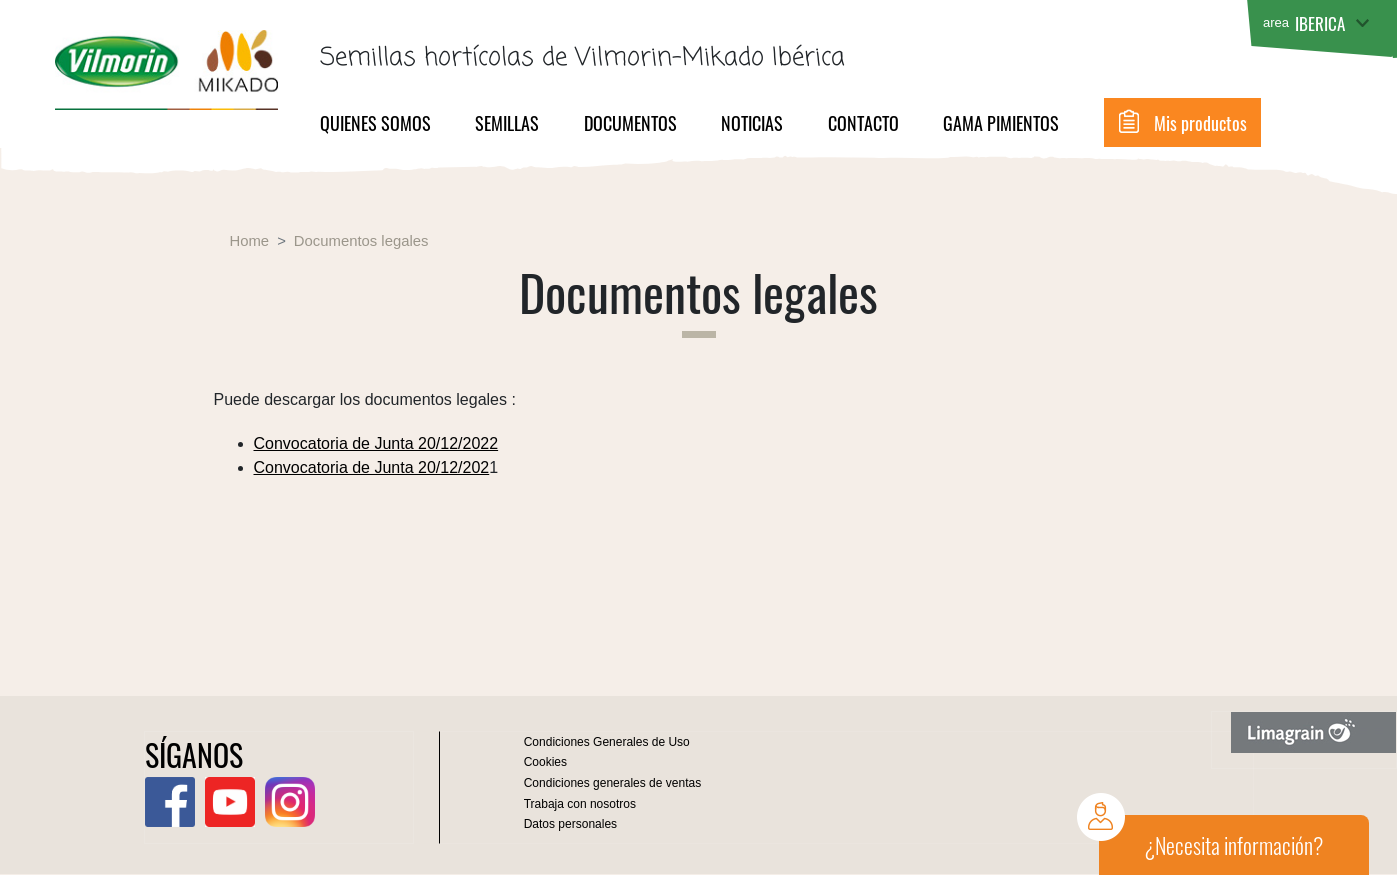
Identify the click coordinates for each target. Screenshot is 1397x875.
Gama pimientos (1001, 123)
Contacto (863, 123)
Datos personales (570, 824)
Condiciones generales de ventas (612, 783)
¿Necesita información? (1234, 845)
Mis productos (1200, 123)
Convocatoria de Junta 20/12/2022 (376, 443)
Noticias (752, 123)
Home (250, 241)
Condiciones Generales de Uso (607, 742)
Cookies (545, 762)
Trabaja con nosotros (580, 804)
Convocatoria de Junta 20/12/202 (372, 467)
